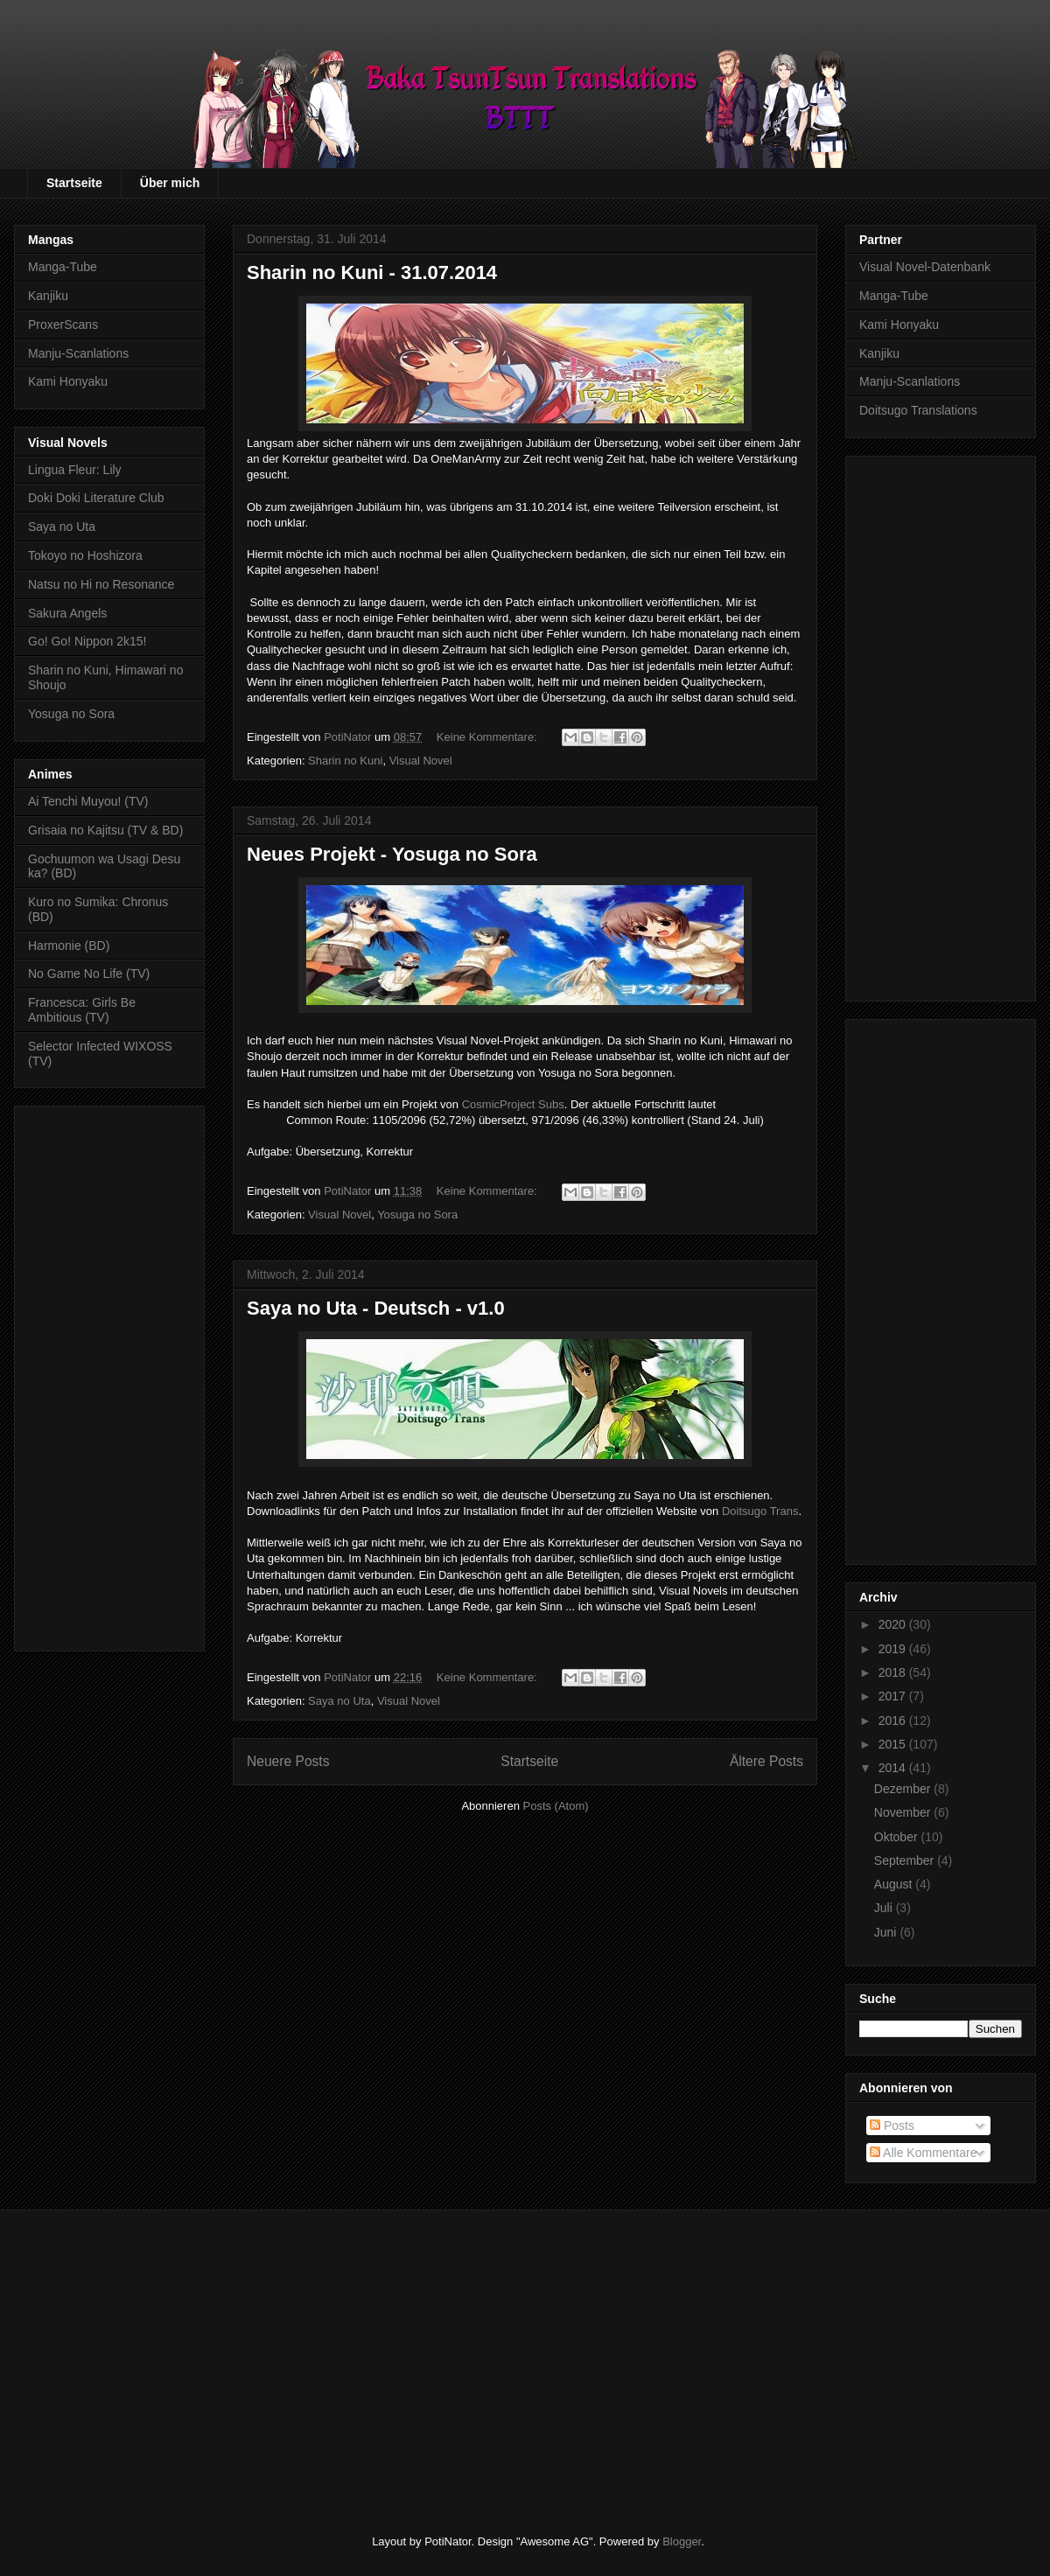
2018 (893, 1672)
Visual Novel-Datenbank (924, 267)
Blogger (681, 2541)
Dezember (904, 1789)
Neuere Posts (288, 1761)
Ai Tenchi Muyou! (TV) (88, 801)
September (905, 1860)
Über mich (170, 183)
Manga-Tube (62, 267)
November (904, 1812)
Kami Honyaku (68, 381)
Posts (892, 2126)
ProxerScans (63, 325)
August (894, 1884)
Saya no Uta (339, 1700)
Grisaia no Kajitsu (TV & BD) (105, 830)
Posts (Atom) (556, 1805)
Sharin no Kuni (345, 760)
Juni (887, 1932)
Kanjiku (48, 296)
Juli (885, 1908)
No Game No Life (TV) (89, 974)
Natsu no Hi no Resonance (101, 584)
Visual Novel (420, 760)
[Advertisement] (109, 1375)
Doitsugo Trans (760, 1511)
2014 (893, 1768)
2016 (893, 1721)
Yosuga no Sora (417, 1214)
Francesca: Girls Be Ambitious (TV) (82, 1009)
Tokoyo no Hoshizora (85, 555)
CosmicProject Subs (513, 1104)
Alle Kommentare (923, 2153)
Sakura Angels (67, 613)
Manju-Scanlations (78, 353)
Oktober (897, 1837)
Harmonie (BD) (68, 946)
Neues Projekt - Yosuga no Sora (392, 854)
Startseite (74, 183)
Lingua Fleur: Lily (75, 470)
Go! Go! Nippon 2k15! (87, 641)
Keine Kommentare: (489, 736)
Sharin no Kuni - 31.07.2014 (372, 272)
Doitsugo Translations (918, 410)
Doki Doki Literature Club (96, 498)
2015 (893, 1744)
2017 (893, 1696)
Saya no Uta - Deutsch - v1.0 (376, 1308)
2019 (893, 1649)
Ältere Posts (766, 1761)
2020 (893, 1624)
